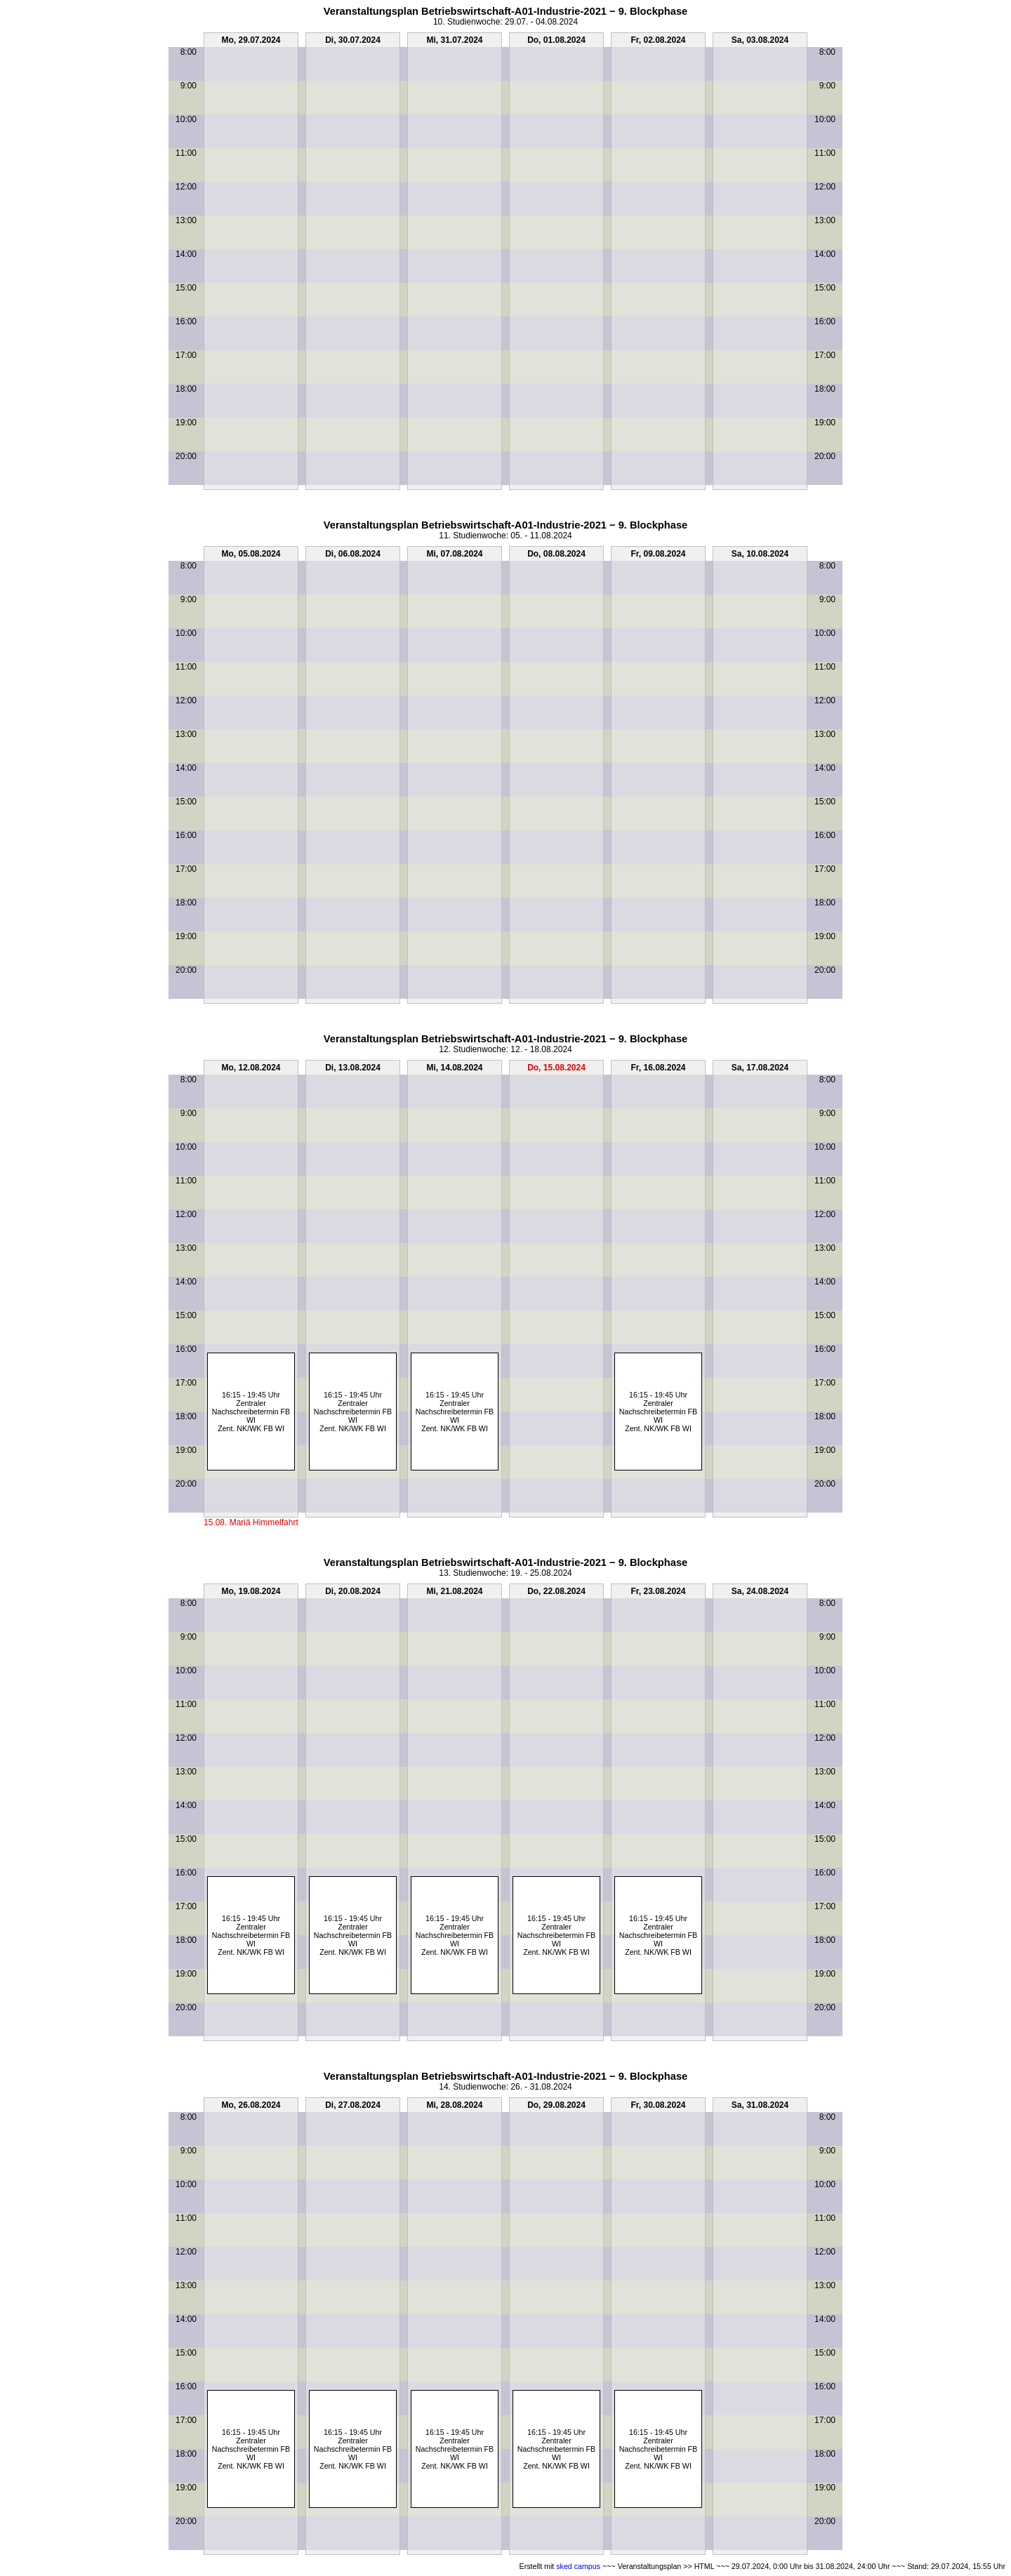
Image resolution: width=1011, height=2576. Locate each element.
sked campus (578, 2566)
